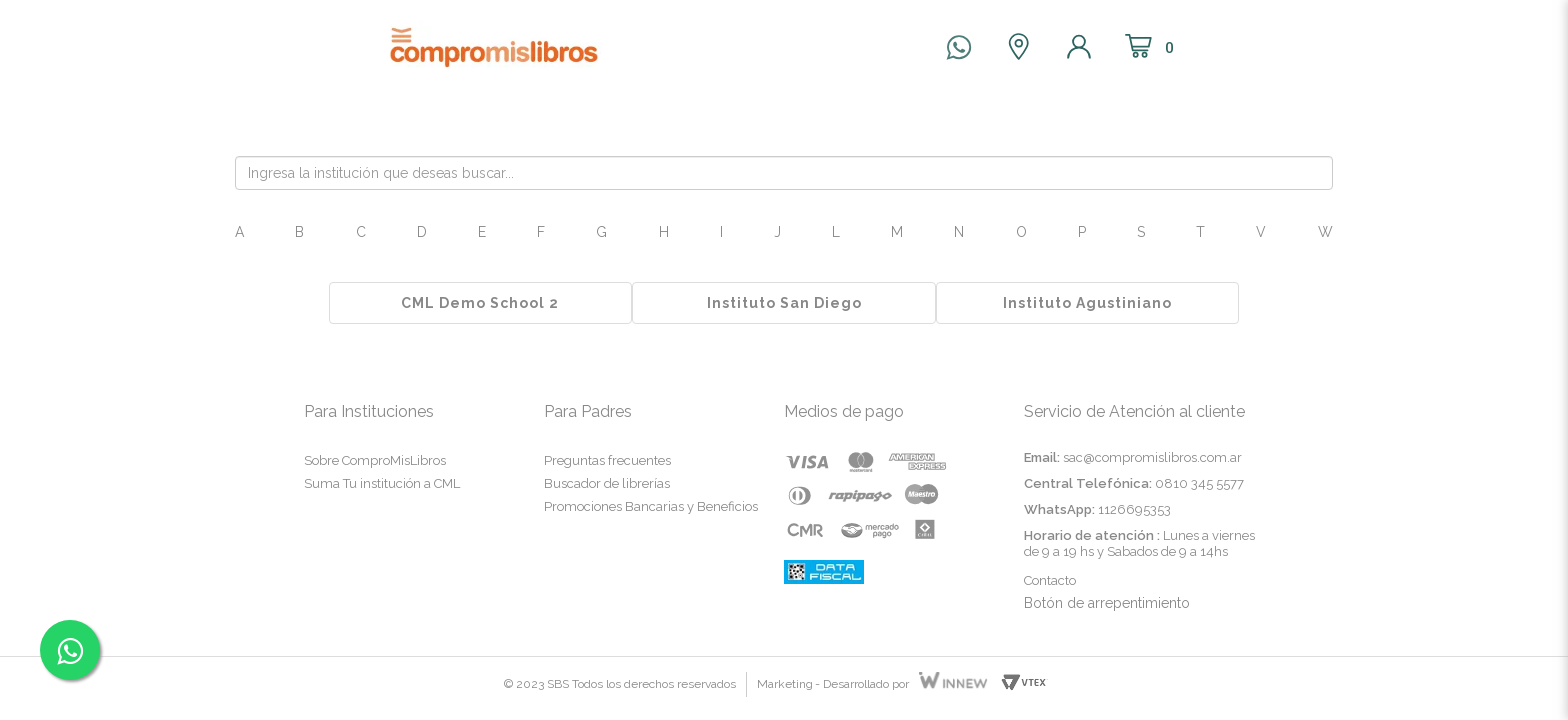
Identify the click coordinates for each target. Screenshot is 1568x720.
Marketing (785, 684)
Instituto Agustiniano (1087, 303)
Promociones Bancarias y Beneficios (651, 506)
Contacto (1050, 580)
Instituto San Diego (784, 303)
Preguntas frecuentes (607, 460)
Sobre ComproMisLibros (375, 460)
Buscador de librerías (607, 483)
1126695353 (1134, 509)
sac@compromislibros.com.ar (1152, 457)
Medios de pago (844, 411)
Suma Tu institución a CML (382, 483)
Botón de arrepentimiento (1107, 603)
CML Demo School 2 (480, 303)
